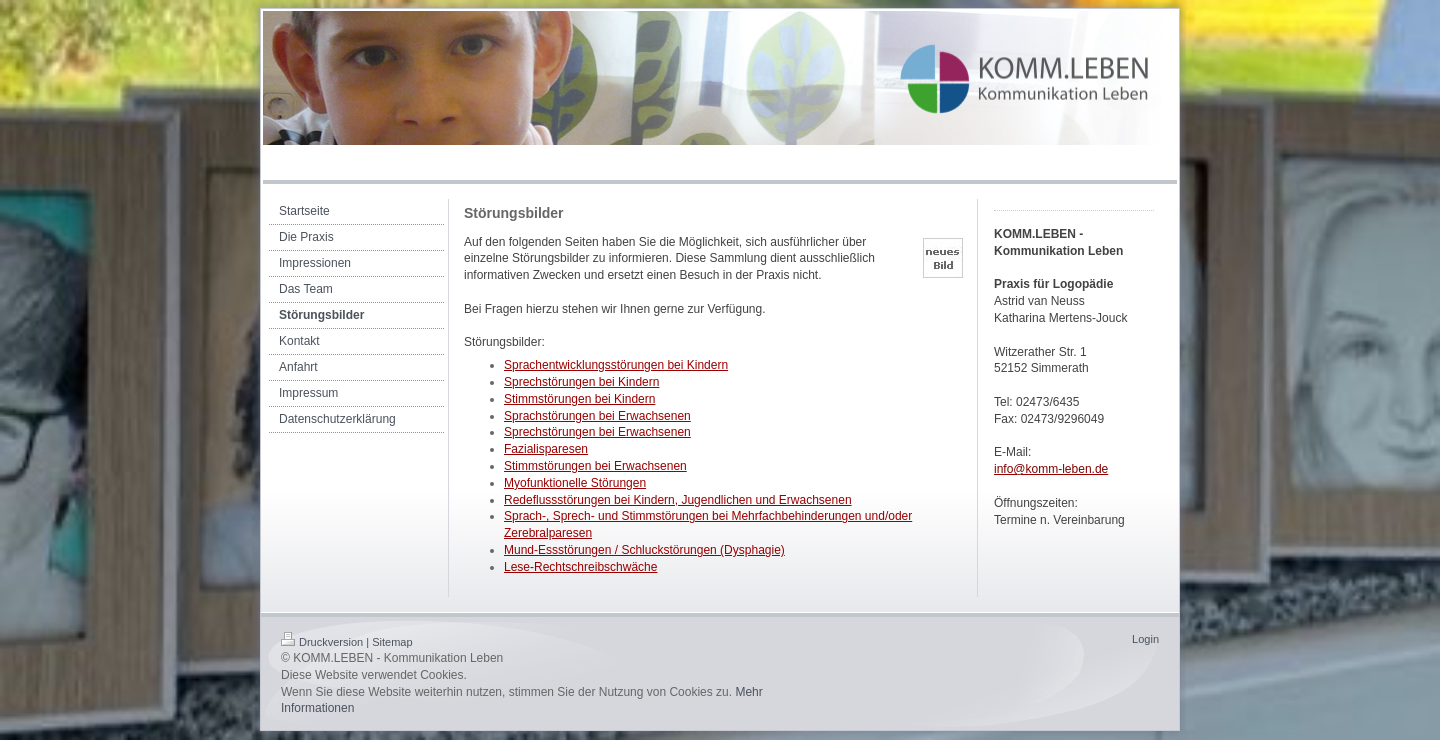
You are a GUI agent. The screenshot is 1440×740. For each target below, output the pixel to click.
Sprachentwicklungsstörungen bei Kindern (616, 365)
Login (1145, 639)
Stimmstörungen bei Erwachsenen (595, 466)
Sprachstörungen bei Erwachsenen (597, 416)
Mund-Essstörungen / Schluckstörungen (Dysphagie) (644, 550)
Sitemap (392, 642)
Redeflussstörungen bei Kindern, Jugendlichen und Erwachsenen (678, 500)
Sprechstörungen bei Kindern (581, 382)
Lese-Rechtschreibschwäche (580, 567)
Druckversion (322, 642)
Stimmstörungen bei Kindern (579, 399)
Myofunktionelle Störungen (575, 483)
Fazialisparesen (546, 449)
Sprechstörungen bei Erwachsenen (597, 432)
